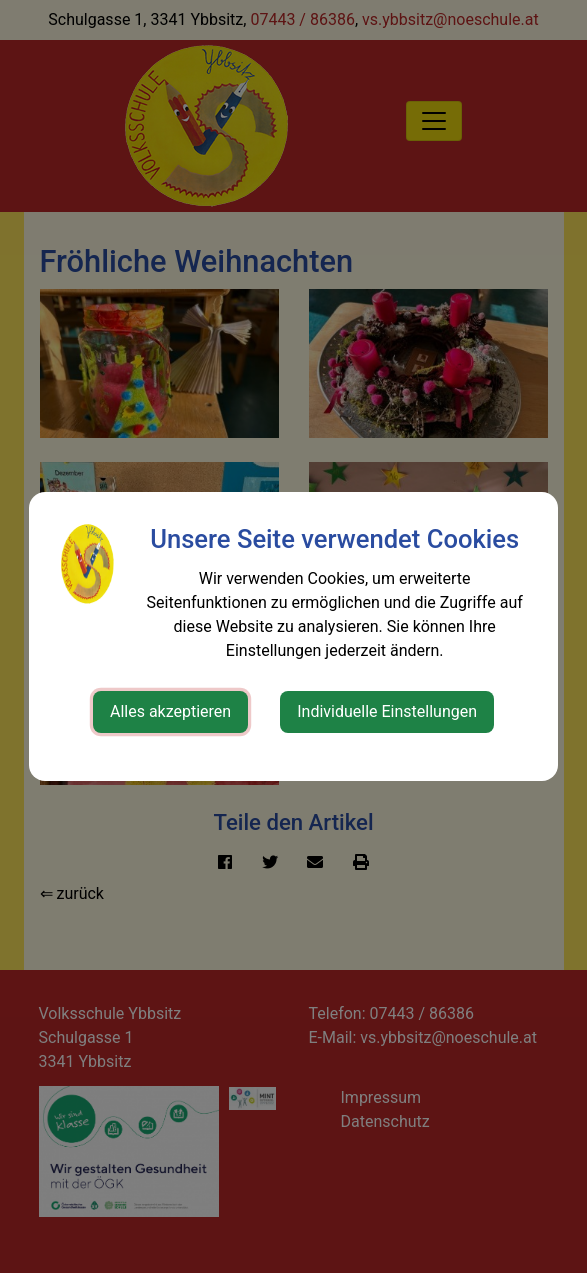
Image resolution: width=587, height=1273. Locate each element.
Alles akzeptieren (170, 711)
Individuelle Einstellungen (387, 711)
